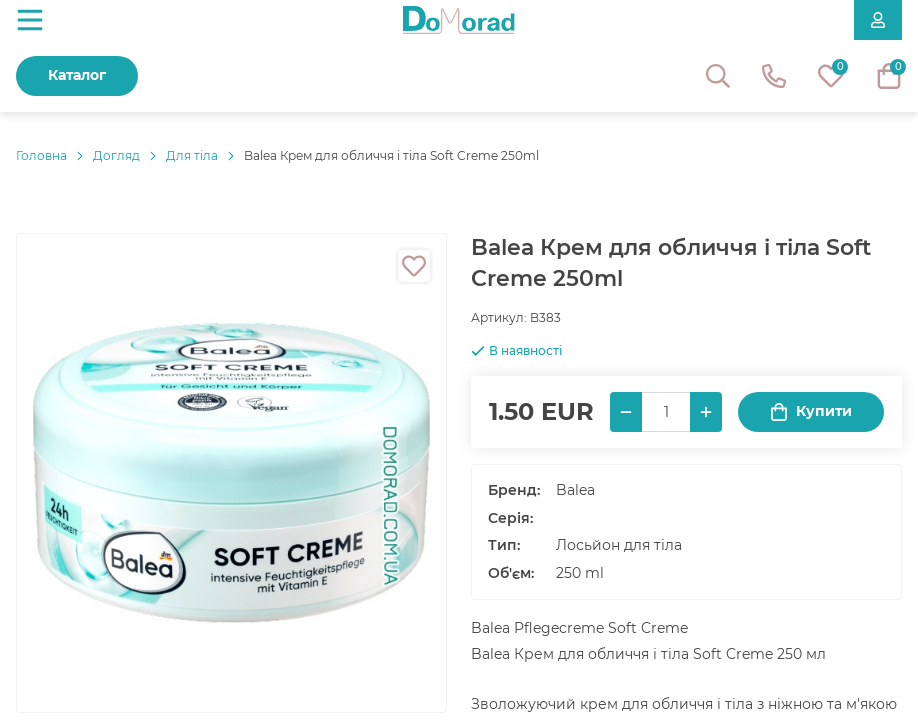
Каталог (77, 75)
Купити (811, 411)
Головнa (41, 155)
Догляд (116, 155)
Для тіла (192, 155)
